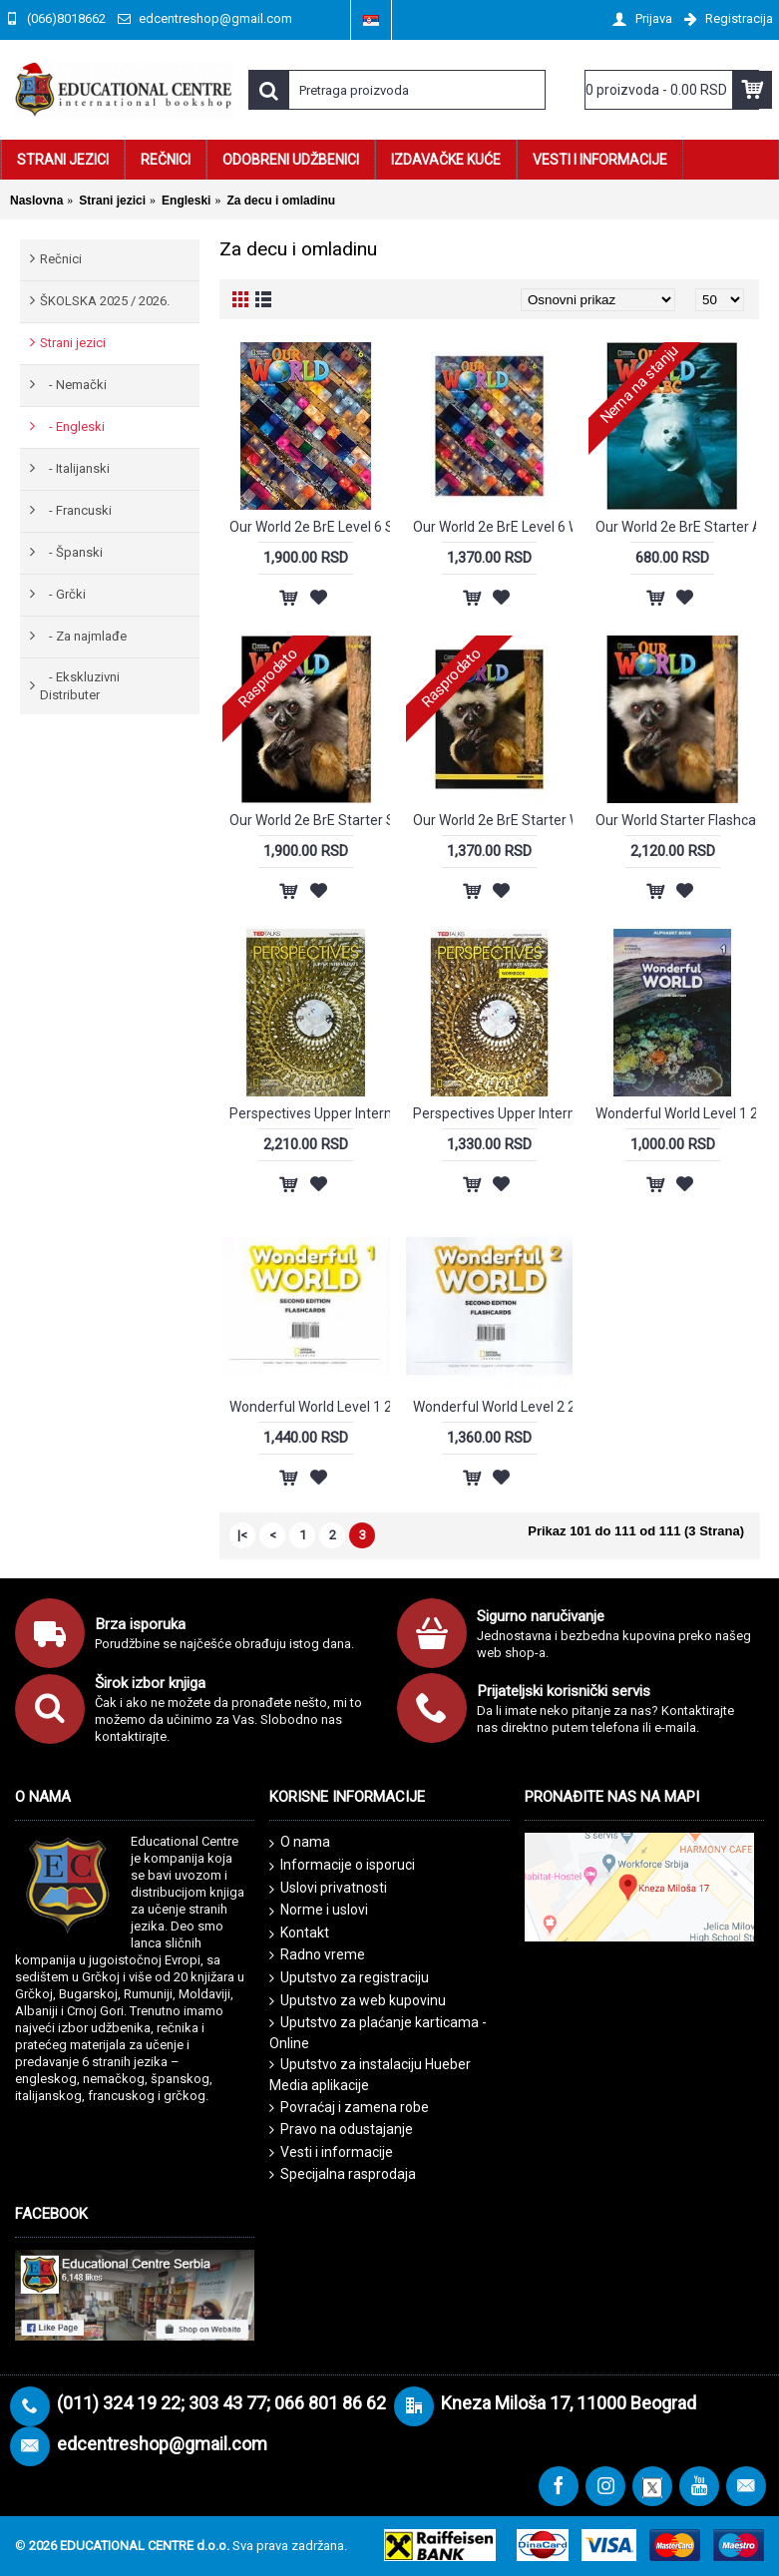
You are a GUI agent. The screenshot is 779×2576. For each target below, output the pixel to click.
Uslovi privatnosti (328, 1889)
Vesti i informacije (331, 2152)
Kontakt (299, 1933)
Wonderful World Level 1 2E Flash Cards (309, 1407)
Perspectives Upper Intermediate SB (309, 1113)
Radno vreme (317, 1954)
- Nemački (73, 384)
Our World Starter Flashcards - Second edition (675, 820)
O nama (299, 1843)
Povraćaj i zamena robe (349, 2107)
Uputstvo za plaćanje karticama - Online (378, 2032)
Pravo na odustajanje (341, 2129)
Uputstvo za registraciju (349, 1977)
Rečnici (61, 258)
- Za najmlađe (83, 636)
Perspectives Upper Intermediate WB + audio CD (493, 1113)
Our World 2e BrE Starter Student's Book (309, 820)
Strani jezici (73, 342)
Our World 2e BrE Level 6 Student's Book (309, 527)
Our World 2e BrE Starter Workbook (493, 820)
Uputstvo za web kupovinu (357, 2000)
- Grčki (63, 594)
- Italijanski (75, 468)
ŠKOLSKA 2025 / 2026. (105, 300)
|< (242, 1534)
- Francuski (76, 510)
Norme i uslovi (318, 1911)
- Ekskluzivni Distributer (80, 685)
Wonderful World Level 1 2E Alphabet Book (675, 1113)
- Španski (71, 552)
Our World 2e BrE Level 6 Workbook (493, 527)
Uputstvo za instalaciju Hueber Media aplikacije (370, 2074)
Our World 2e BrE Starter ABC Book (675, 527)
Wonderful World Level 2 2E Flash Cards (493, 1407)
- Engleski (72, 426)
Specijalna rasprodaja (342, 2174)
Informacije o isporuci (342, 1866)
